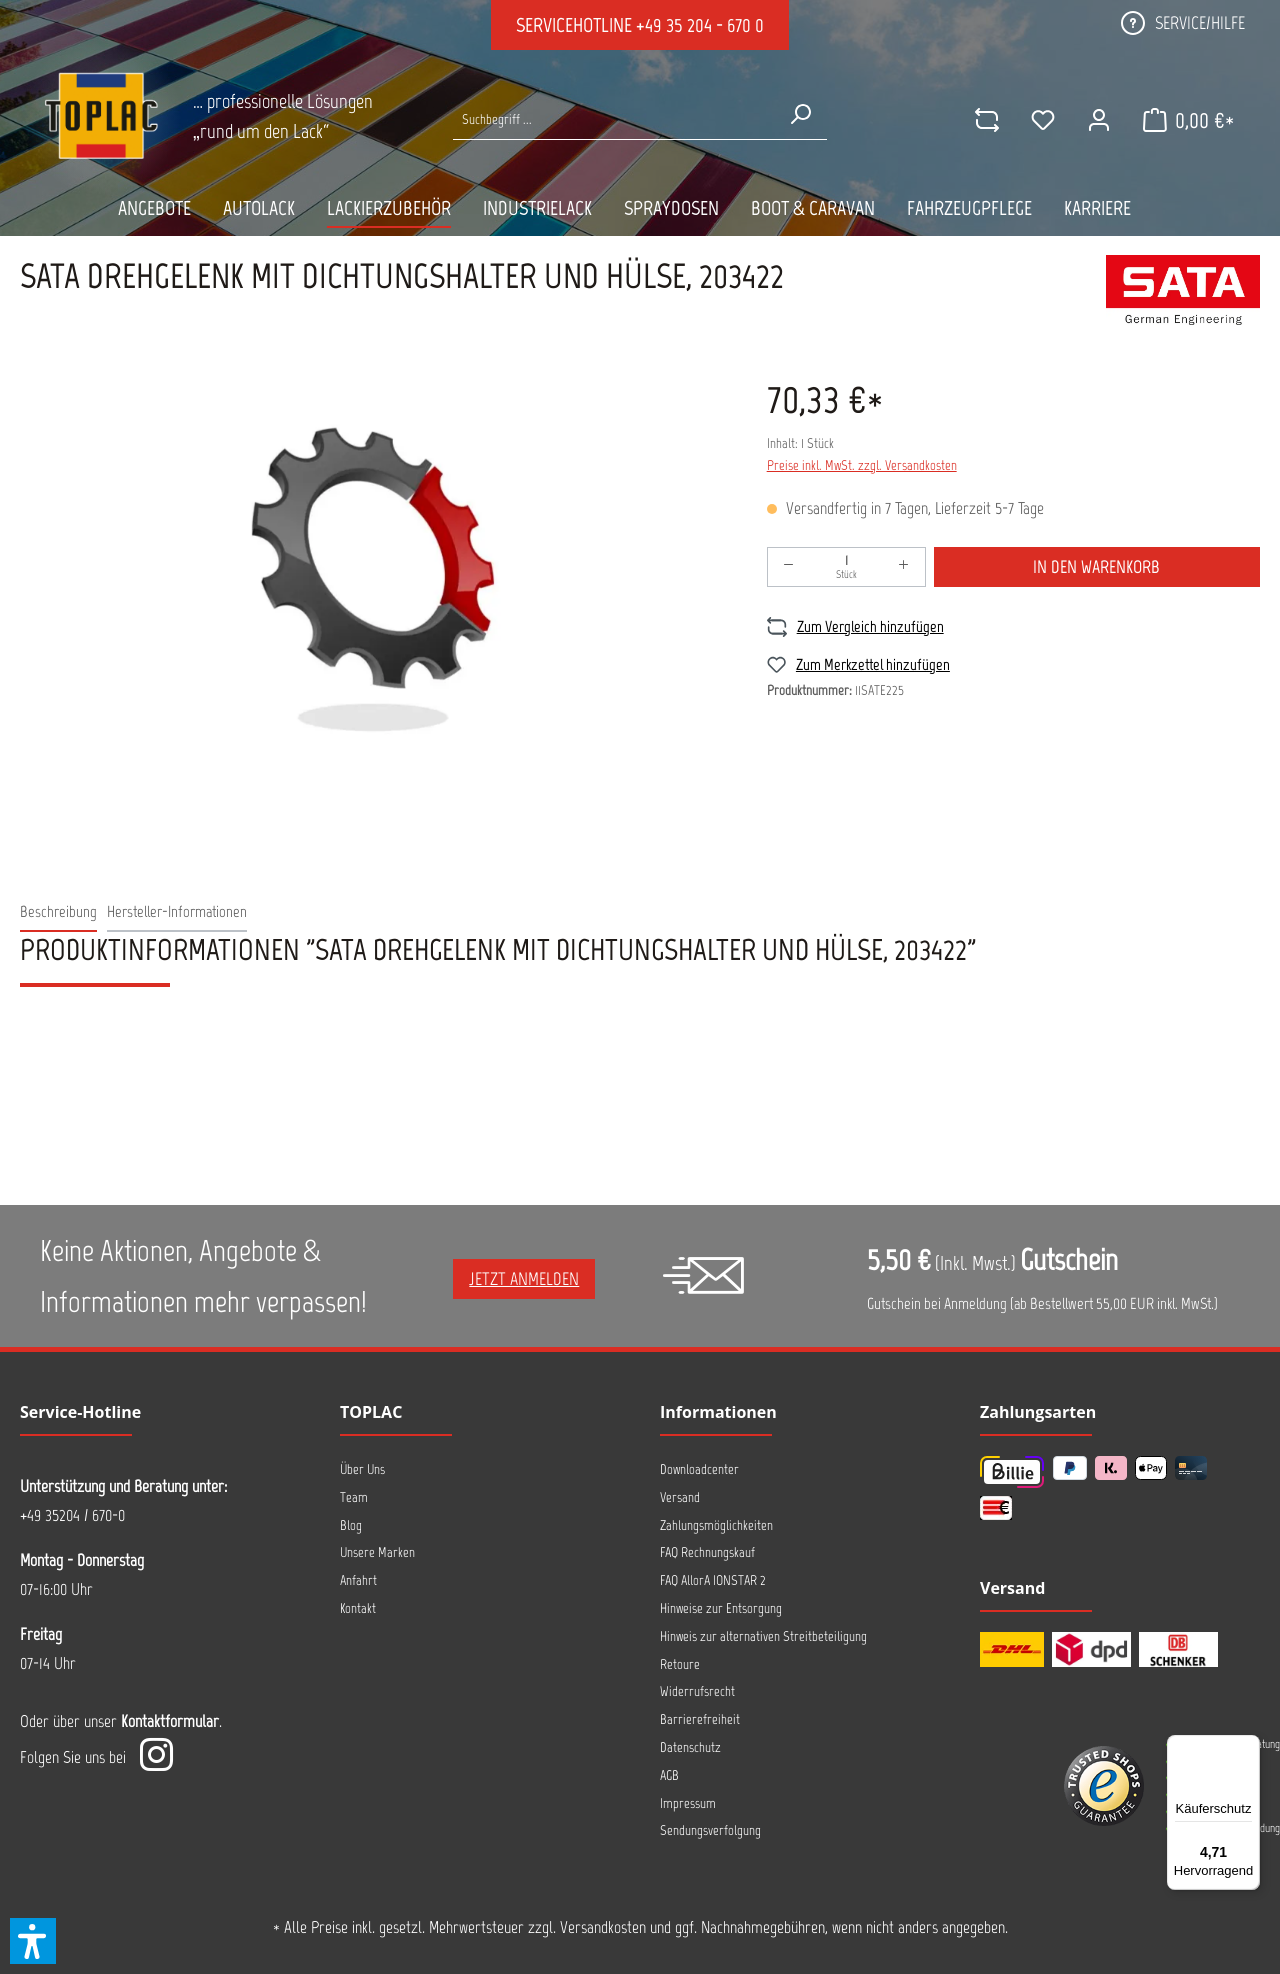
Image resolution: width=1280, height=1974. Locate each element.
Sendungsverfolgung (710, 1830)
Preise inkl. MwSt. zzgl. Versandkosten (862, 465)
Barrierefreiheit (700, 1719)
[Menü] (1248, 1747)
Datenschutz (690, 1747)
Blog (351, 1525)
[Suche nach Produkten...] (613, 119)
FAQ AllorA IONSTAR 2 (713, 1580)
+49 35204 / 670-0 (72, 1515)
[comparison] (987, 120)
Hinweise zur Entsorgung (721, 1608)
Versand (680, 1497)
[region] (373, 580)
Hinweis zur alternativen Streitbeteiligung (763, 1636)
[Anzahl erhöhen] (904, 567)
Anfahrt (358, 1580)
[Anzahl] (846, 567)
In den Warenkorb (1096, 567)
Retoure (680, 1664)
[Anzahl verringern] (789, 567)
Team (354, 1497)
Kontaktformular (170, 1721)
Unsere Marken (377, 1552)
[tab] (58, 912)
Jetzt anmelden (524, 1279)
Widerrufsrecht (697, 1691)
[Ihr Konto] (1099, 120)
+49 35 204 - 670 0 (700, 25)
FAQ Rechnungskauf (707, 1552)
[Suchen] (800, 114)
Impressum (688, 1803)
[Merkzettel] (1043, 120)
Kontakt (358, 1608)
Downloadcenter (699, 1469)
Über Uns (362, 1469)
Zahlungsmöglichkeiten (716, 1525)
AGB (669, 1775)
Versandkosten (603, 1927)
